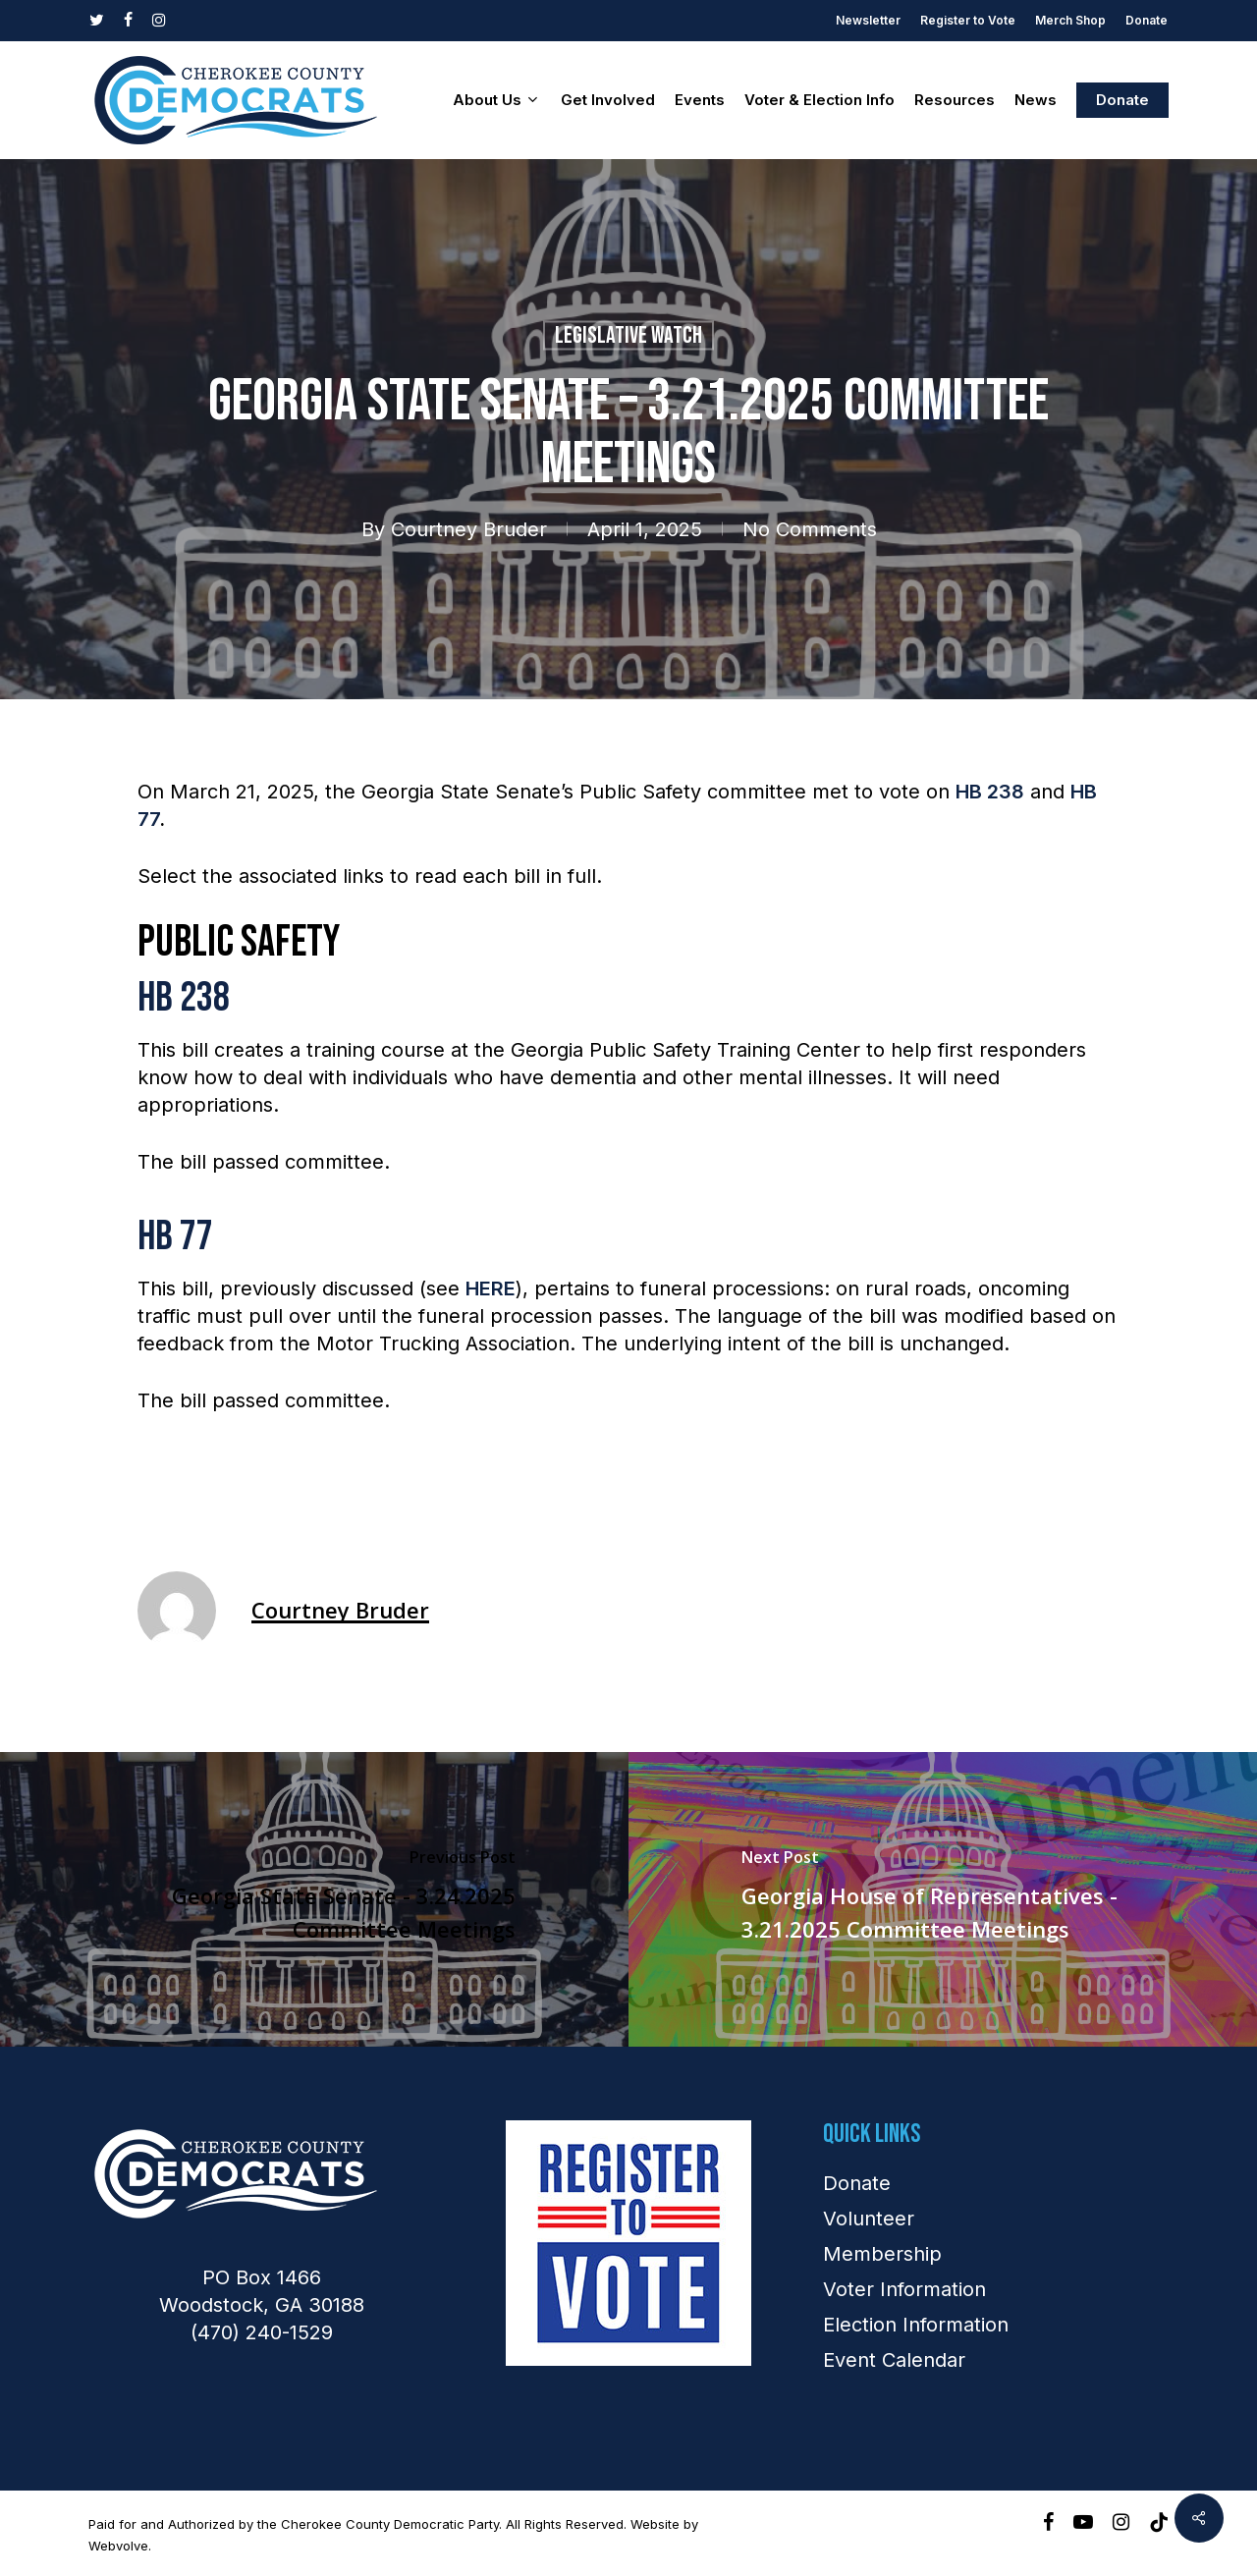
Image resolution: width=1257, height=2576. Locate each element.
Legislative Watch (628, 335)
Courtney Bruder (469, 529)
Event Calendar (894, 2360)
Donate (857, 2183)
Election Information (916, 2324)
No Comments (809, 529)
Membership (882, 2254)
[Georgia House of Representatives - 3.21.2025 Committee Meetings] (942, 1899)
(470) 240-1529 (262, 2332)
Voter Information (904, 2289)
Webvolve (118, 2545)
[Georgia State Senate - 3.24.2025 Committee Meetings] (314, 1899)
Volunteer (868, 2218)
